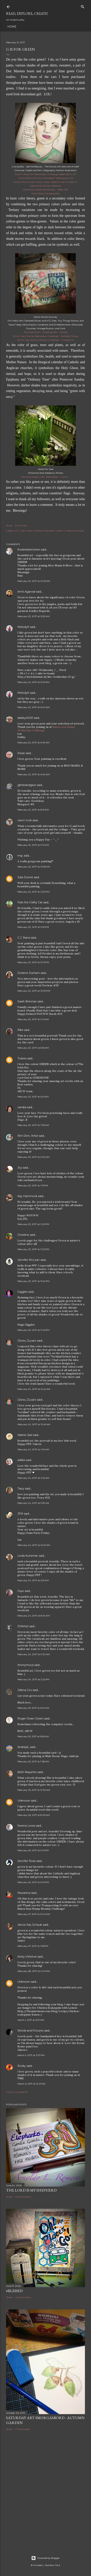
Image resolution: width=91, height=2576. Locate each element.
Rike (20, 1030)
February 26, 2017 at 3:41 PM (33, 1850)
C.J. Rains (23, 937)
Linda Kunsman (27, 1555)
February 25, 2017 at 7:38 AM (33, 1761)
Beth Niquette (27, 1772)
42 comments (23, 2297)
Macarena (24, 1893)
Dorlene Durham (28, 973)
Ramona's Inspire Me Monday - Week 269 (45, 189)
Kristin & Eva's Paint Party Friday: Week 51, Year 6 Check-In (45, 182)
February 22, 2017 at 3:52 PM (33, 927)
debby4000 (25, 718)
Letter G (60, 530)
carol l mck (24, 820)
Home (11, 26)
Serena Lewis (26, 1825)
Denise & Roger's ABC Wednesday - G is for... (46, 476)
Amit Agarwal (26, 591)
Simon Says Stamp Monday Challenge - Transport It (45, 339)
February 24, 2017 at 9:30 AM (33, 1654)
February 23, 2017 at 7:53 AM (33, 1125)
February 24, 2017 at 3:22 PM (33, 1679)
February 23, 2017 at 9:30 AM (33, 1157)
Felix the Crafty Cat (29, 902)
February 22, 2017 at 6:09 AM (33, 742)
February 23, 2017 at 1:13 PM (32, 1185)
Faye (20, 1591)
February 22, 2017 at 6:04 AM (33, 707)
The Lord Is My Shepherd (31, 2190)
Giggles (22, 1291)
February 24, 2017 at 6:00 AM (33, 1545)
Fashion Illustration (44, 530)
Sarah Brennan (27, 1001)
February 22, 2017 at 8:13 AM (33, 809)
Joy (19, 1167)
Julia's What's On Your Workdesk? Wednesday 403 (45, 178)
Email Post (21, 525)
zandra (21, 1107)
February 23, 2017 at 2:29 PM (33, 1224)
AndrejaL (23, 1747)
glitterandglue (26, 785)
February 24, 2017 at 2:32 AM (33, 1477)
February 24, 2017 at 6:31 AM (33, 1580)
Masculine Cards (75, 530)
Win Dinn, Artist (27, 1135)
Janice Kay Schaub (29, 1924)
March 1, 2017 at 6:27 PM (30, 2020)
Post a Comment (17, 2092)
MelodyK (23, 627)
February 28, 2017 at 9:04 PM (33, 1971)
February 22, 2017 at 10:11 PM (33, 962)
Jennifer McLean (28, 1260)
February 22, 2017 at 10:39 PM (33, 990)
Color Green (26, 530)
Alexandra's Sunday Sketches (45, 185)
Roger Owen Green (30, 1718)
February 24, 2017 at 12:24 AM (33, 1389)
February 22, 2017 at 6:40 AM (33, 774)
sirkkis (21, 1460)
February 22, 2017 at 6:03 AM (33, 682)
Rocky (21, 2066)
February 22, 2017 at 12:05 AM (33, 581)
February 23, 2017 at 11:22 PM (33, 1249)
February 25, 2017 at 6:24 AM (33, 1707)
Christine (23, 1234)
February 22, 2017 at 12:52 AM (33, 616)
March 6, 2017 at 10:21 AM (31, 2083)
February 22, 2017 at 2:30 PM (33, 891)
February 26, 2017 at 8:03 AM (33, 1815)
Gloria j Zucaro (26, 1340)
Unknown (23, 1800)
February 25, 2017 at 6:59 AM (33, 1736)
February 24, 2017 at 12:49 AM (33, 1424)
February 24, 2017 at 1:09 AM (33, 1449)
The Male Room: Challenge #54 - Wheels (45, 332)
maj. (20, 855)
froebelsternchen (28, 549)
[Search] (82, 6)
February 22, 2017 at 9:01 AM (33, 845)
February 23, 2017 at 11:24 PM (33, 1281)
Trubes (21, 1058)
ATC (16, 530)
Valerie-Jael (24, 1435)
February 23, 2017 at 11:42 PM (33, 1330)
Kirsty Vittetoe (27, 1956)
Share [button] (9, 525)
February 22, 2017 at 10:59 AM (33, 866)
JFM (20, 1513)
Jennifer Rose (26, 1861)
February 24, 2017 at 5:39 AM (33, 1503)
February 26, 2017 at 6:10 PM (33, 1882)
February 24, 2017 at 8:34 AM (33, 1615)
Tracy (20, 1488)
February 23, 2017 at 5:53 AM (33, 1047)
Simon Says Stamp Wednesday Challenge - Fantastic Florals (45, 336)
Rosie (21, 753)
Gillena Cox (24, 1690)
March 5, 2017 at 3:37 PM (31, 2055)
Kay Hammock (27, 1196)
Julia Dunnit (25, 877)
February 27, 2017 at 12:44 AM (33, 1914)
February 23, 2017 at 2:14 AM (33, 1019)
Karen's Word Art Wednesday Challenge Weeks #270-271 (45, 174)
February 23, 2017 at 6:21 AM (33, 1096)
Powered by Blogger (45, 2558)
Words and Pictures (30, 2030)
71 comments (22, 2429)
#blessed (14, 2290)
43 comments (23, 2196)
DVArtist (22, 1626)
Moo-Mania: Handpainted (46, 193)
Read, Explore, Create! (27, 13)
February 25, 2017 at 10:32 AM (33, 1790)
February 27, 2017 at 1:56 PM (32, 1946)
